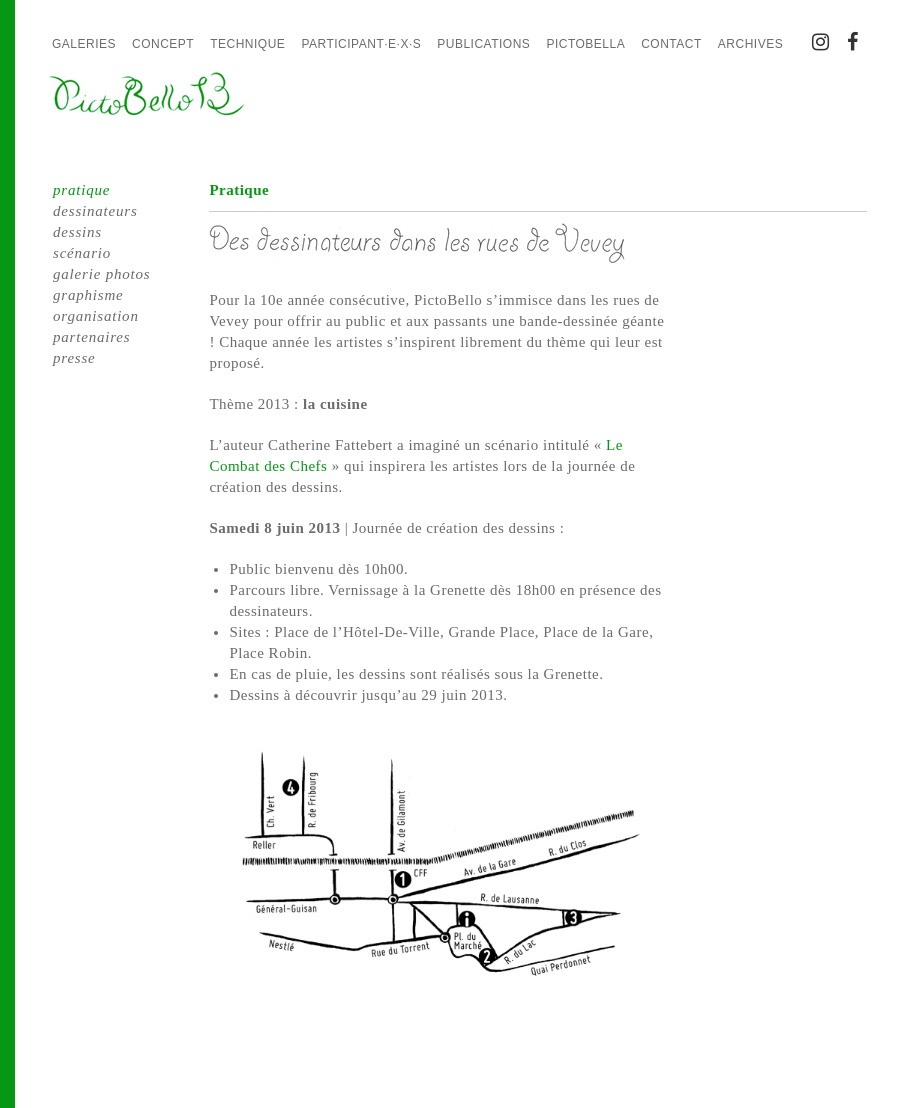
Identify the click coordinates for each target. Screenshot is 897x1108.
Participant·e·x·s (361, 44)
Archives (750, 44)
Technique (247, 44)
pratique (81, 190)
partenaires (91, 337)
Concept (163, 44)
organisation (96, 316)
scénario (82, 253)
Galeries (84, 44)
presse (74, 358)
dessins (77, 232)
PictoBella (585, 44)
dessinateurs (95, 211)
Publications (483, 44)
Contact (671, 44)
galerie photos (101, 274)
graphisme (88, 295)
